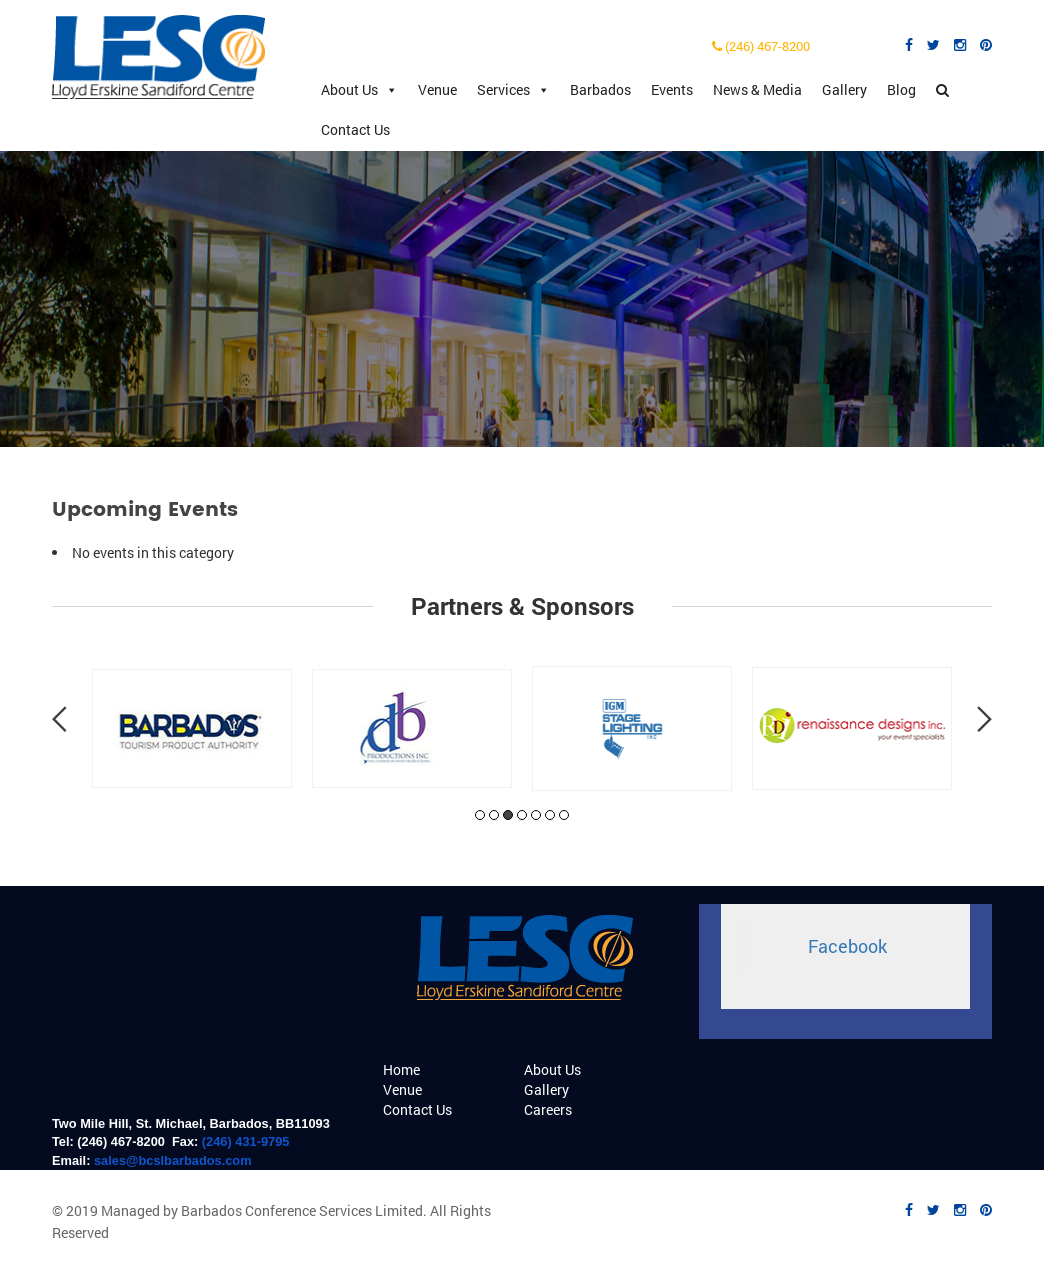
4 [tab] (522, 815)
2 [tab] (494, 815)
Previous (59, 719)
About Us (359, 90)
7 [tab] (564, 815)
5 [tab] (536, 815)
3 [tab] (508, 815)
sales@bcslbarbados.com (173, 1160)
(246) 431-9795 (246, 1141)
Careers (548, 1109)
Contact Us (355, 129)
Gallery (844, 89)
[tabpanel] (192, 728)
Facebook (847, 946)
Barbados (600, 89)
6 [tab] (550, 815)
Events (672, 89)
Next (984, 719)
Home (401, 1069)
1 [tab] (480, 815)
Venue (437, 89)
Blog (901, 89)
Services (513, 90)
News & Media (757, 89)
